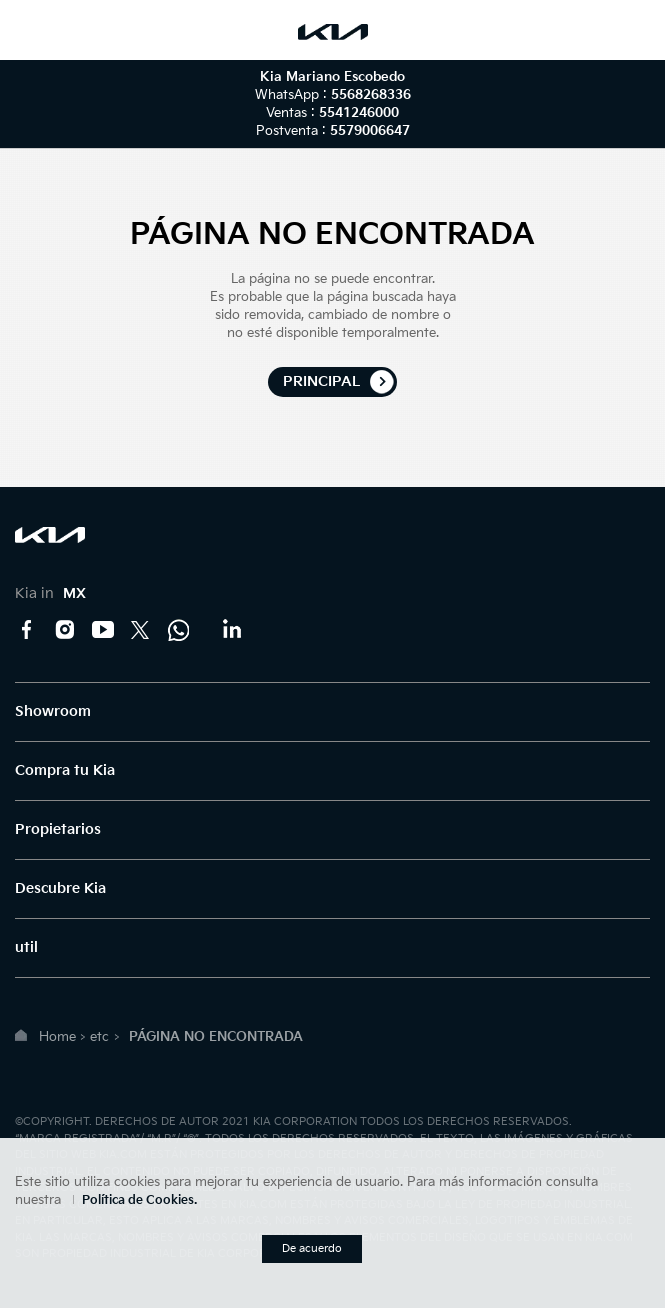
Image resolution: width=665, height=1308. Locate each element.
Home (57, 1037)
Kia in (50, 593)
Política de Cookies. (139, 1200)
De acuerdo (312, 1248)
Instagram (65, 630)
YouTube (103, 630)
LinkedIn (231, 630)
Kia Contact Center (179, 630)
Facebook (27, 630)
